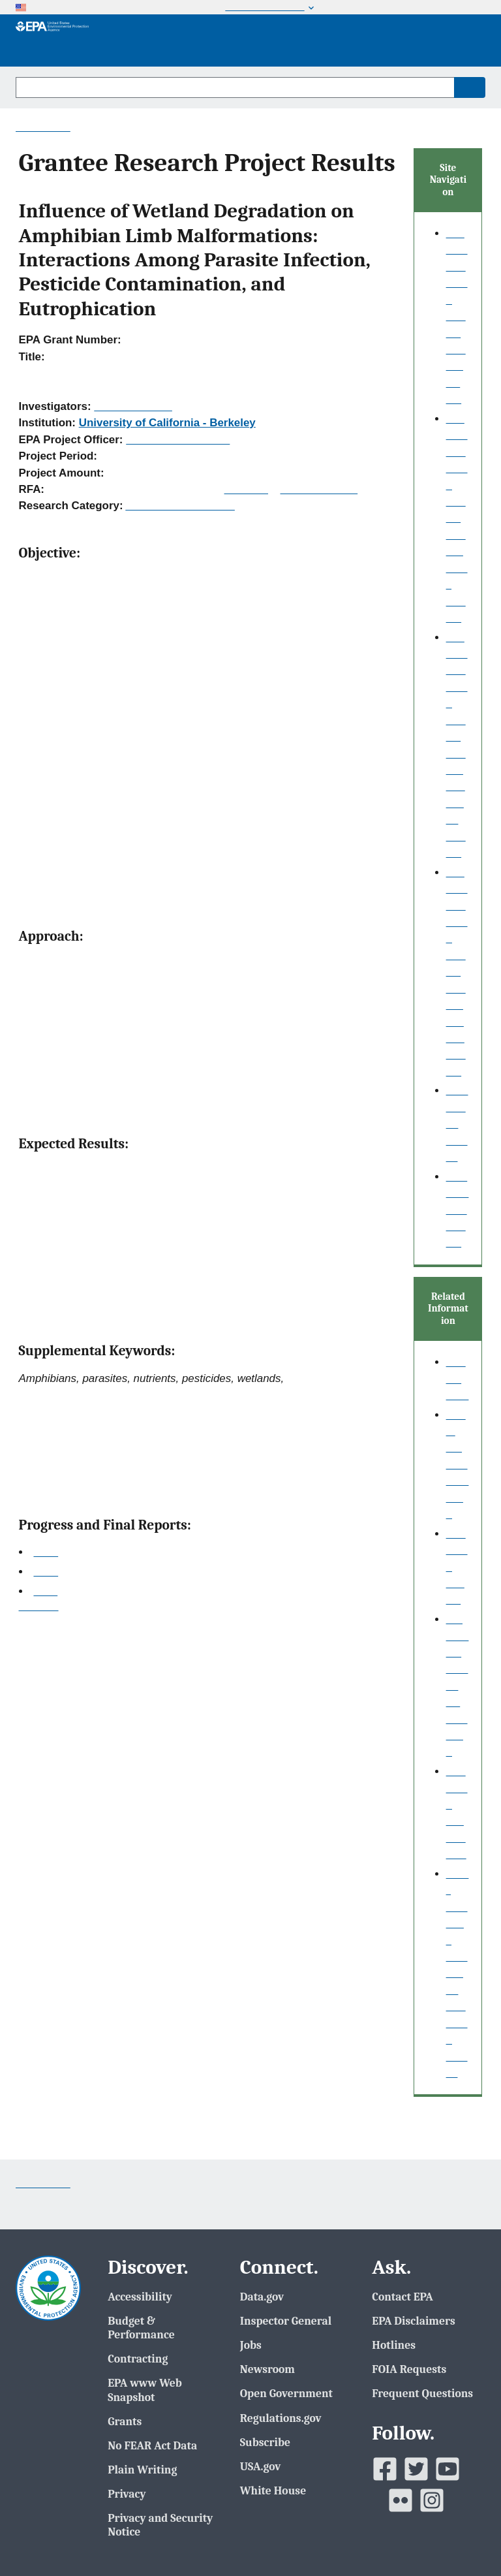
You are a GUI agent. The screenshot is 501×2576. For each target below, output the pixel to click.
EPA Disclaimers (413, 2320)
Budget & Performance (141, 2327)
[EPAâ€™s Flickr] (400, 2500)
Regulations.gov (281, 2418)
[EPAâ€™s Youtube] (447, 2469)
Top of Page (39, 1607)
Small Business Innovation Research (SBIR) (457, 1973)
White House (273, 2490)
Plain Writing (142, 2469)
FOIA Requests (409, 2369)
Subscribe (265, 2442)
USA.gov (260, 2466)
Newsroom (267, 2369)
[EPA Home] (52, 40)
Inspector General (286, 2320)
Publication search (457, 1123)
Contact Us (43, 127)
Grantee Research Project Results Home (457, 316)
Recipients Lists (319, 489)
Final (45, 1591)
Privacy (126, 2493)
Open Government (286, 2393)
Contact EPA (402, 2296)
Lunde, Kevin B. (133, 406)
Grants (125, 2421)
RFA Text (246, 489)
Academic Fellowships (180, 505)
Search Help (457, 1379)
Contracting (138, 2358)
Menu (464, 40)
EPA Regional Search (457, 1209)
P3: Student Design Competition (457, 1685)
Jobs (251, 2344)
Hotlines (394, 2344)
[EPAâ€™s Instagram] (432, 2500)
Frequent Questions (422, 2393)
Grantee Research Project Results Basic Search (457, 518)
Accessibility (140, 2296)
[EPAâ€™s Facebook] (385, 2469)
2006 (45, 1552)
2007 (45, 1571)
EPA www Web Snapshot (145, 2389)
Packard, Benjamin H (178, 439)
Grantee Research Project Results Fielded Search (457, 972)
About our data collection (457, 1465)
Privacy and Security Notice (160, 2524)
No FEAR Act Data (152, 2445)
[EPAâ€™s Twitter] (416, 2469)
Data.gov (262, 2296)
